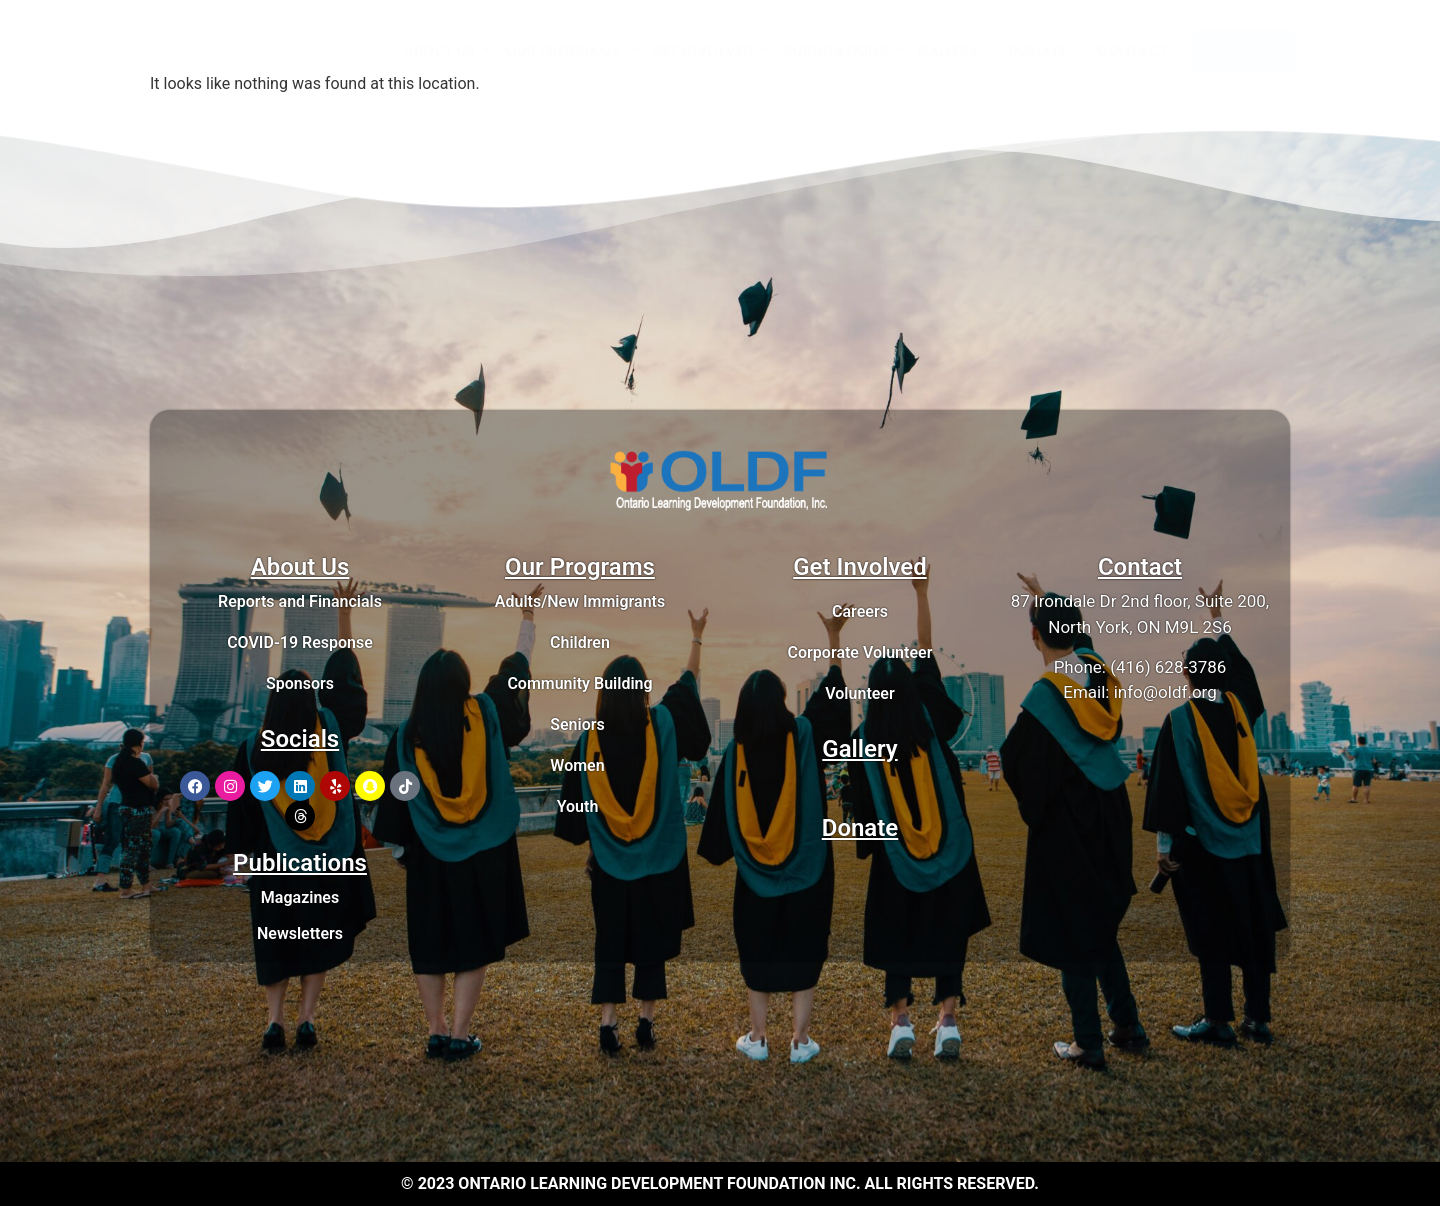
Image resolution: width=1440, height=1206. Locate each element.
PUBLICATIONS (843, 51)
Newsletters (300, 933)
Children (580, 642)
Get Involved (860, 567)
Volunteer (859, 693)
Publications (300, 863)
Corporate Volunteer (860, 652)
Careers (860, 611)
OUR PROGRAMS (571, 51)
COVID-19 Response (300, 642)
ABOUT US (447, 51)
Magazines (300, 897)
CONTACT (1132, 51)
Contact (1140, 567)
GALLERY (947, 51)
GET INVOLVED (710, 51)
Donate (860, 828)
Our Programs (580, 567)
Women (577, 765)
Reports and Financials (300, 601)
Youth (578, 806)
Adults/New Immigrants (580, 601)
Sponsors (300, 683)
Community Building (579, 683)
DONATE (1038, 51)
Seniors (577, 724)
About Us (300, 567)
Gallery (859, 749)
